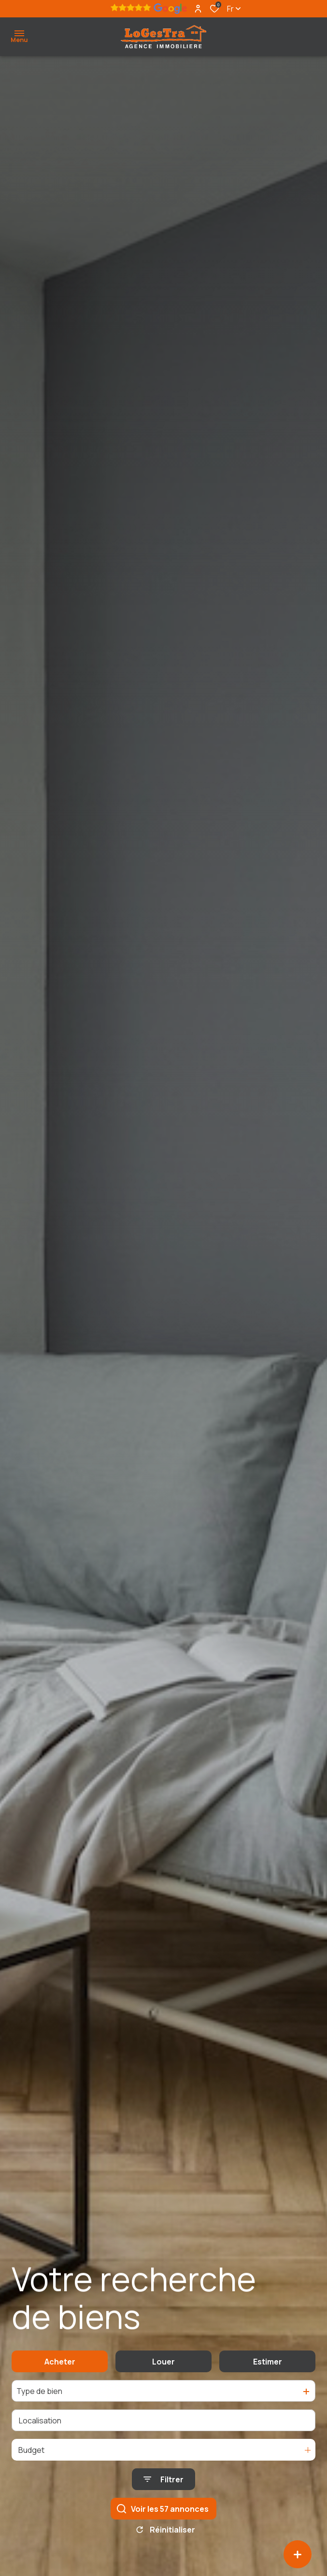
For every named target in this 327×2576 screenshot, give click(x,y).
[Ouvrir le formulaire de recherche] (163, 2485)
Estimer (267, 2367)
